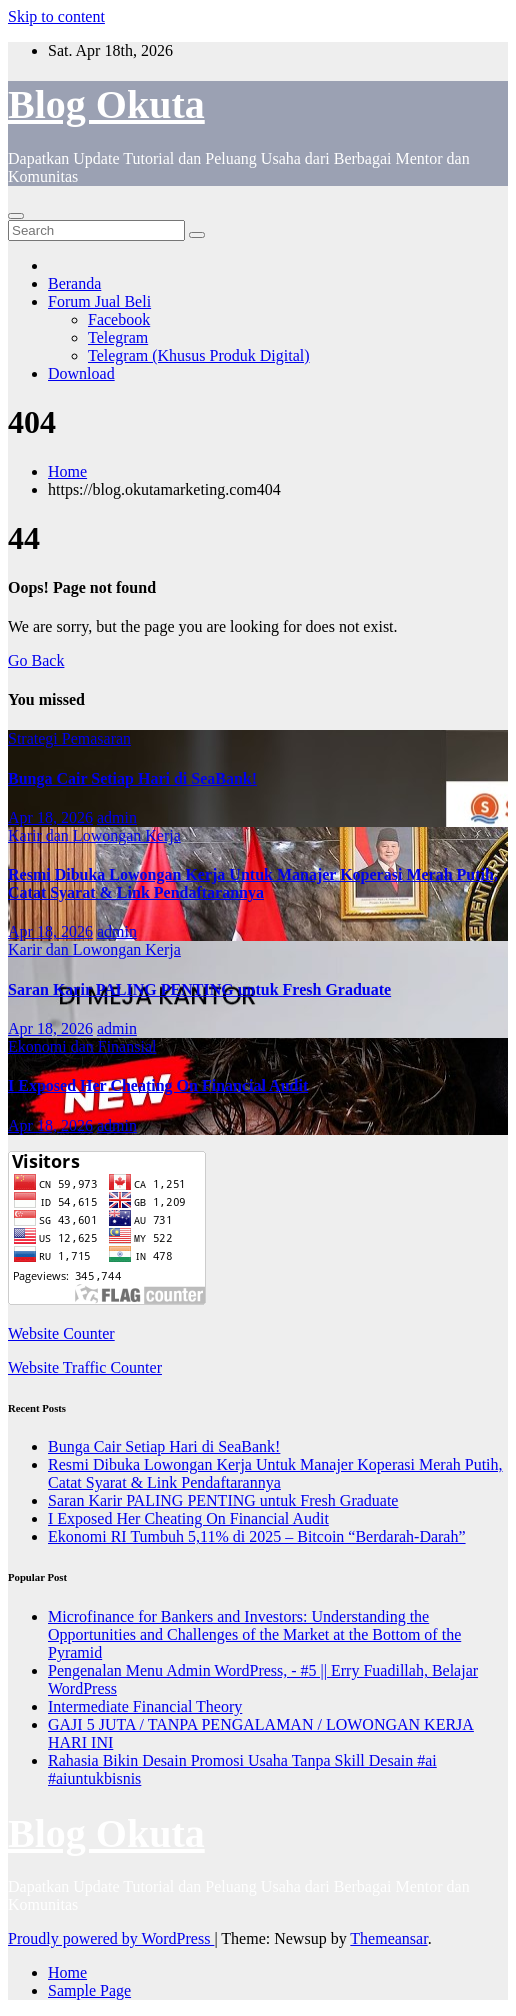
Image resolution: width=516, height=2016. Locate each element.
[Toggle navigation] (16, 216)
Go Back (36, 660)
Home (67, 471)
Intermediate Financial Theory (145, 1706)
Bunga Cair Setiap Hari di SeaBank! (132, 778)
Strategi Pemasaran (69, 738)
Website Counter (61, 1333)
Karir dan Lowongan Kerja (94, 835)
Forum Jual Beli (99, 301)
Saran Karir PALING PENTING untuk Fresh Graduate (199, 989)
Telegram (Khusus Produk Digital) (199, 355)
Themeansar (388, 1938)
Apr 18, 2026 (50, 817)
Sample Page (89, 1990)
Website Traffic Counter (85, 1367)
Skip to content (56, 16)
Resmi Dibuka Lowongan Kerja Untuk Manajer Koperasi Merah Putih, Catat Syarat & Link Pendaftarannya (253, 883)
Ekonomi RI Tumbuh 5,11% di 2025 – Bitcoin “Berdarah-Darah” (257, 1536)
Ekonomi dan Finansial (82, 1046)
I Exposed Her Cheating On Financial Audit (158, 1085)
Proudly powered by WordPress (111, 1938)
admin (117, 817)
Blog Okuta (106, 104)
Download (81, 373)
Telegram (118, 337)
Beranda (74, 283)
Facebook (119, 319)
